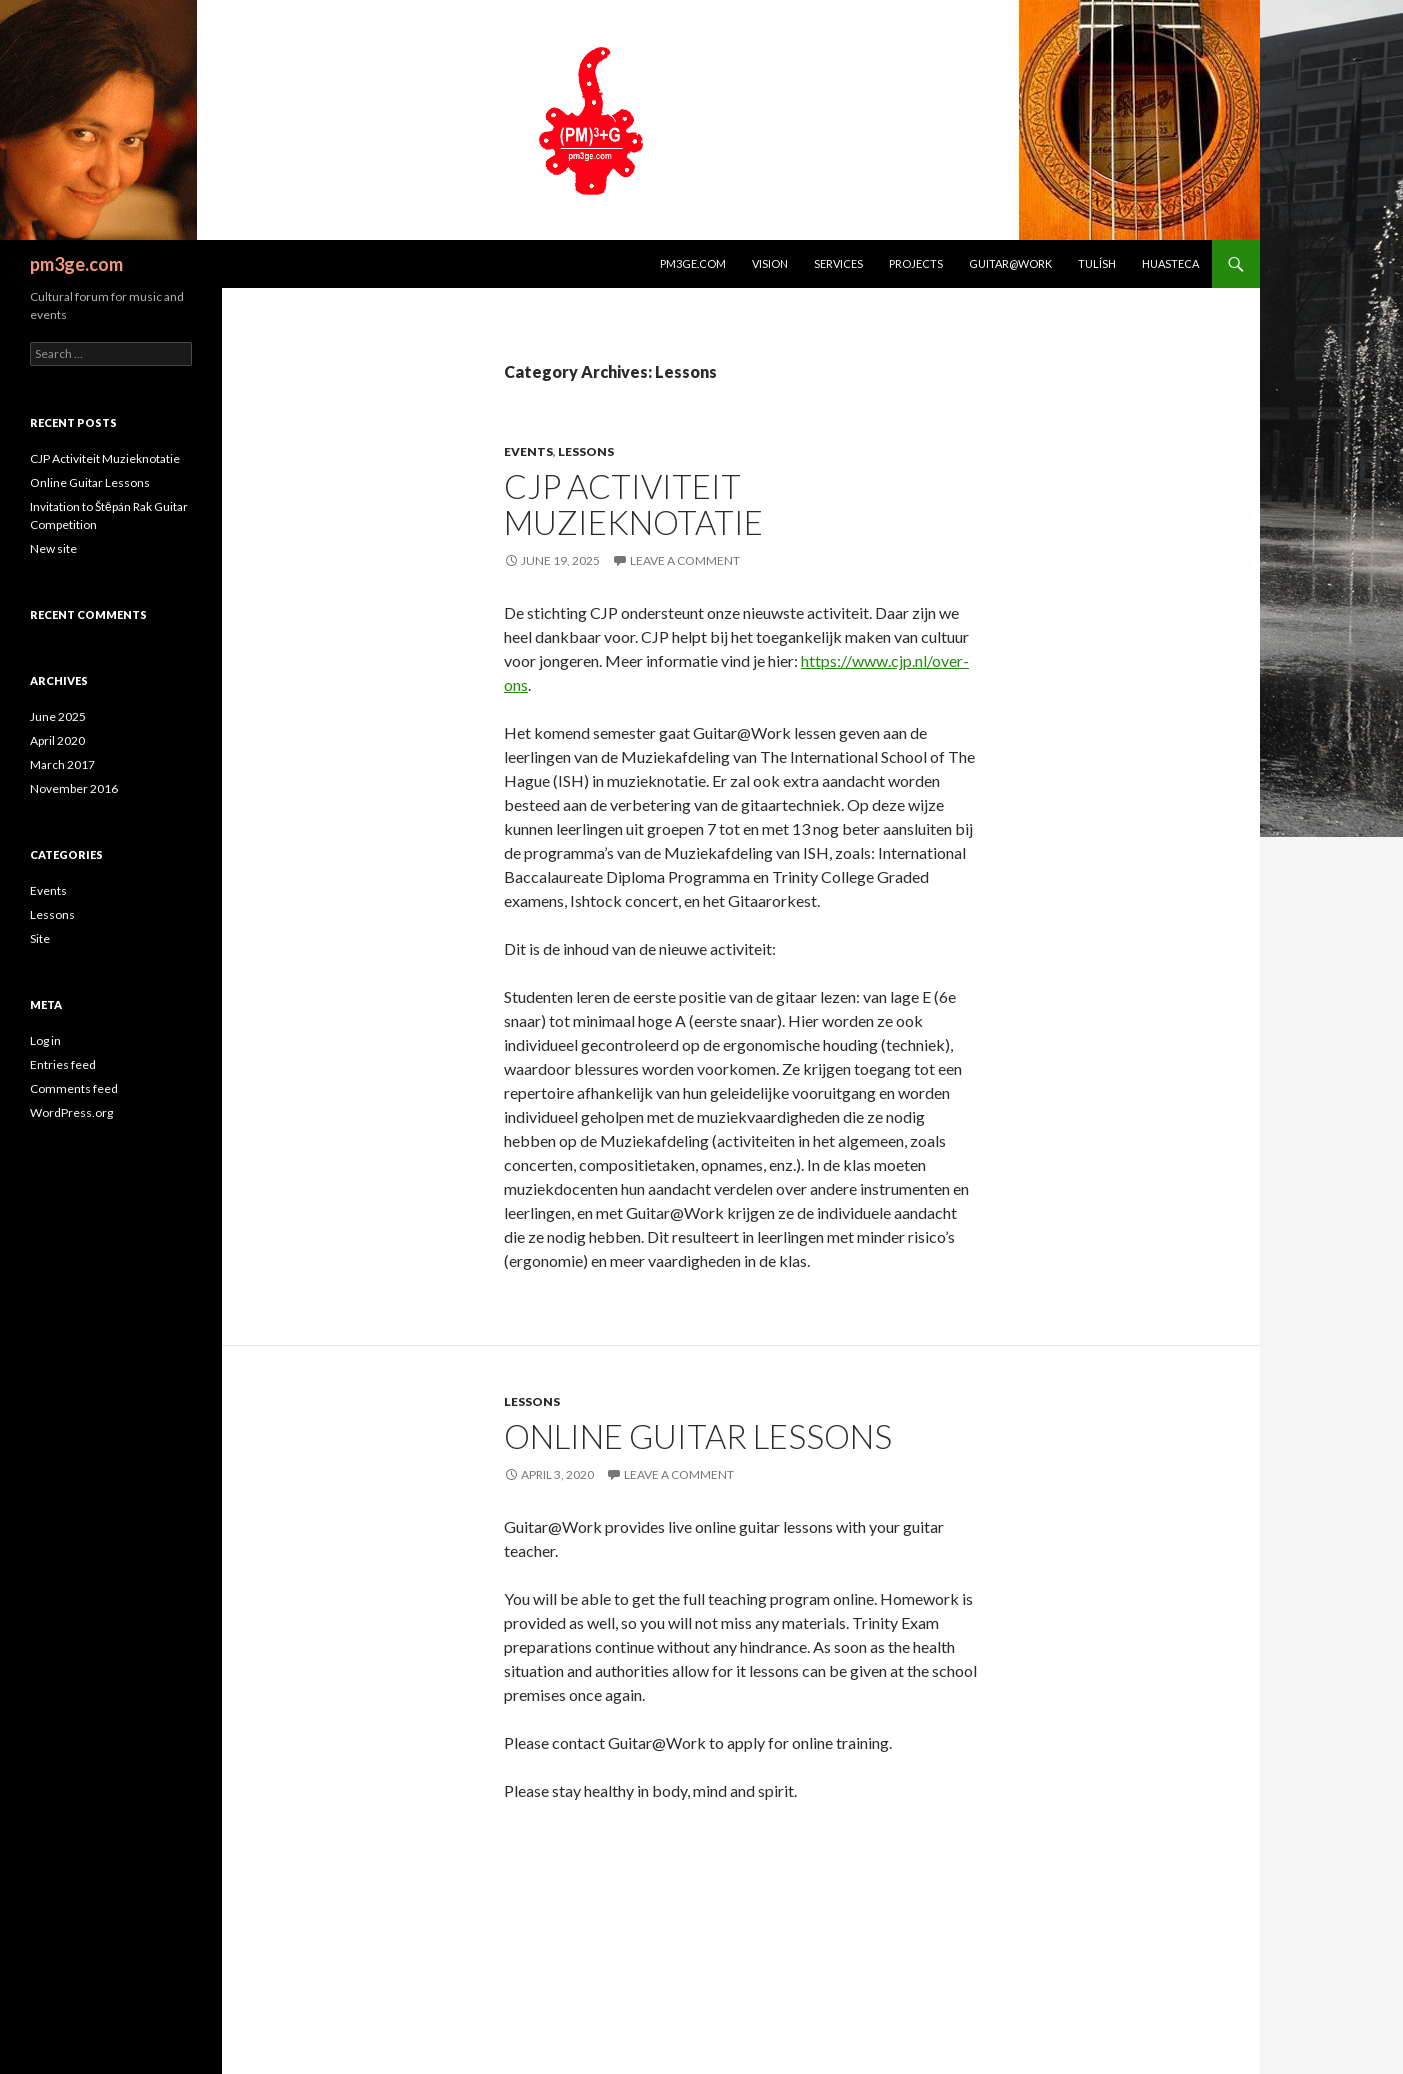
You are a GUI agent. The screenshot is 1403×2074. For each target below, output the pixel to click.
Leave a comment (685, 560)
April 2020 (57, 740)
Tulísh (1097, 263)
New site (53, 548)
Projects (916, 263)
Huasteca (1170, 263)
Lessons (586, 451)
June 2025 (58, 716)
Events (528, 451)
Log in (45, 1040)
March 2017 (62, 764)
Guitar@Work (1010, 263)
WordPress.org (71, 1112)
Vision (770, 263)
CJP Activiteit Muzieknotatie (633, 504)
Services (838, 263)
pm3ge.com (76, 264)
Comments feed (74, 1088)
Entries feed (63, 1064)
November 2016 (74, 788)
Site (40, 938)
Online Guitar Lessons (698, 1436)
